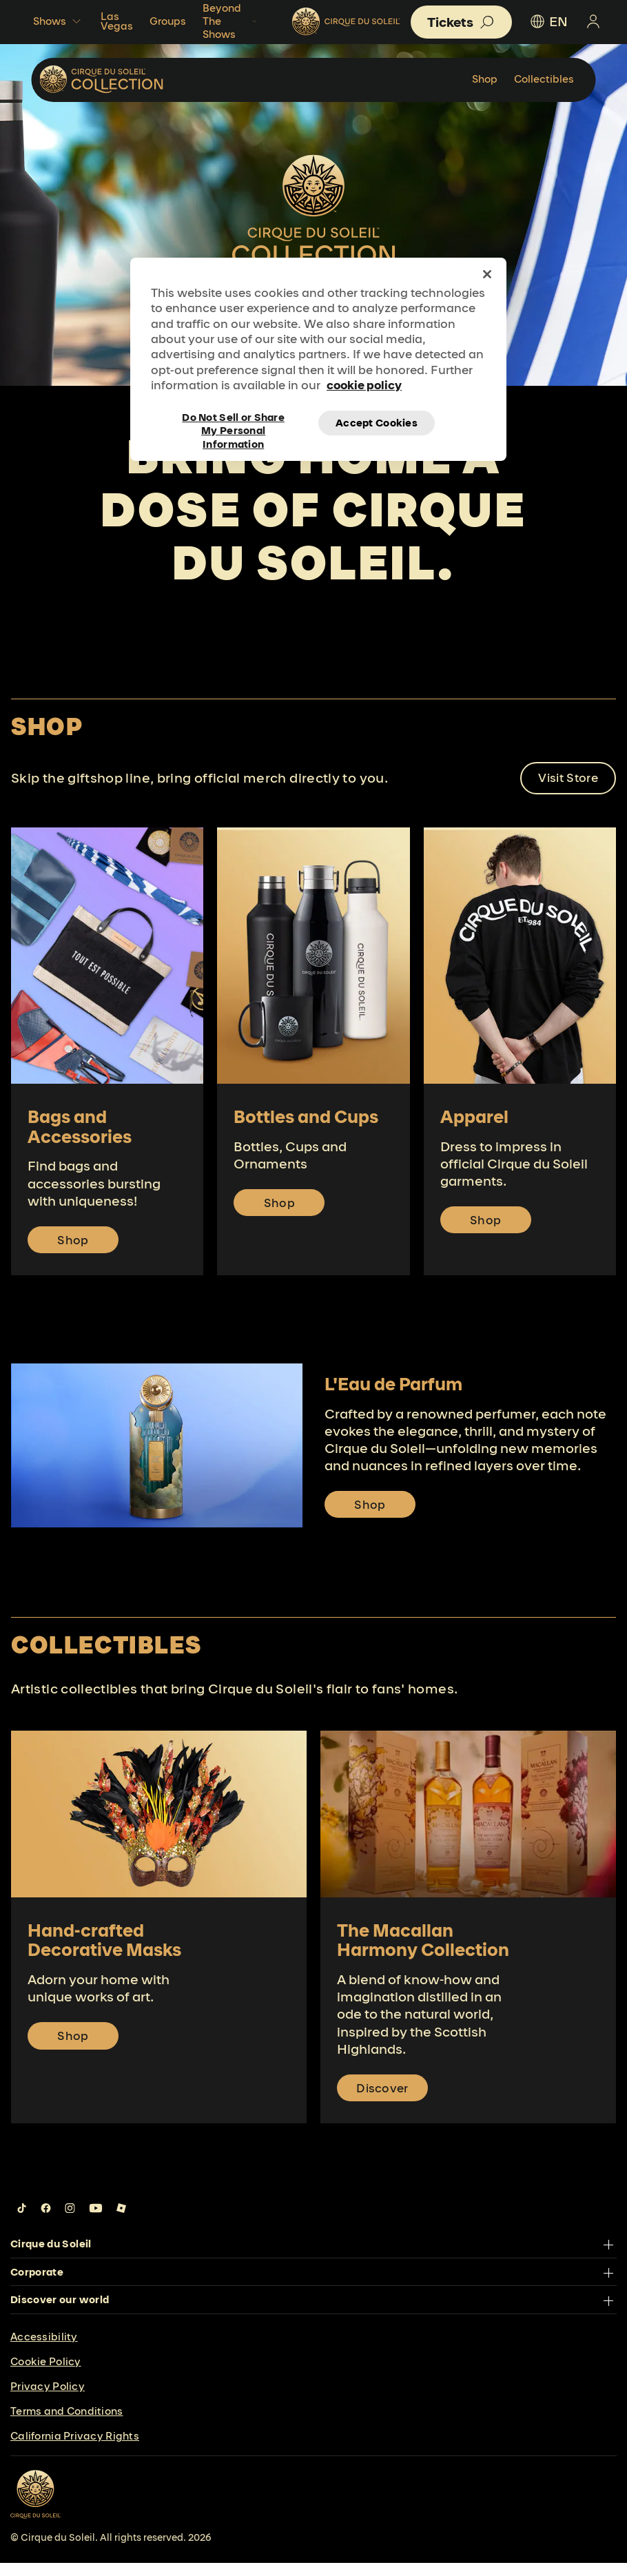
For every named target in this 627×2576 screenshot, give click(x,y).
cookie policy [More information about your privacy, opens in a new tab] (364, 385)
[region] (318, 359)
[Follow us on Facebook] (46, 2221)
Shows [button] (58, 21)
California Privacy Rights (74, 2448)
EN (548, 21)
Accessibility (44, 2349)
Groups (168, 21)
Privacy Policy (47, 2399)
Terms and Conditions (66, 2424)
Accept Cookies (377, 422)
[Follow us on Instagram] (70, 2221)
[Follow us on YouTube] (96, 2221)
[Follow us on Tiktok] (22, 2221)
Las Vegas (117, 21)
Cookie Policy (45, 2374)
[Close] (487, 274)
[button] (461, 22)
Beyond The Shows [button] (231, 21)
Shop (484, 78)
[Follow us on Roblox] (121, 2221)
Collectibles (544, 78)
